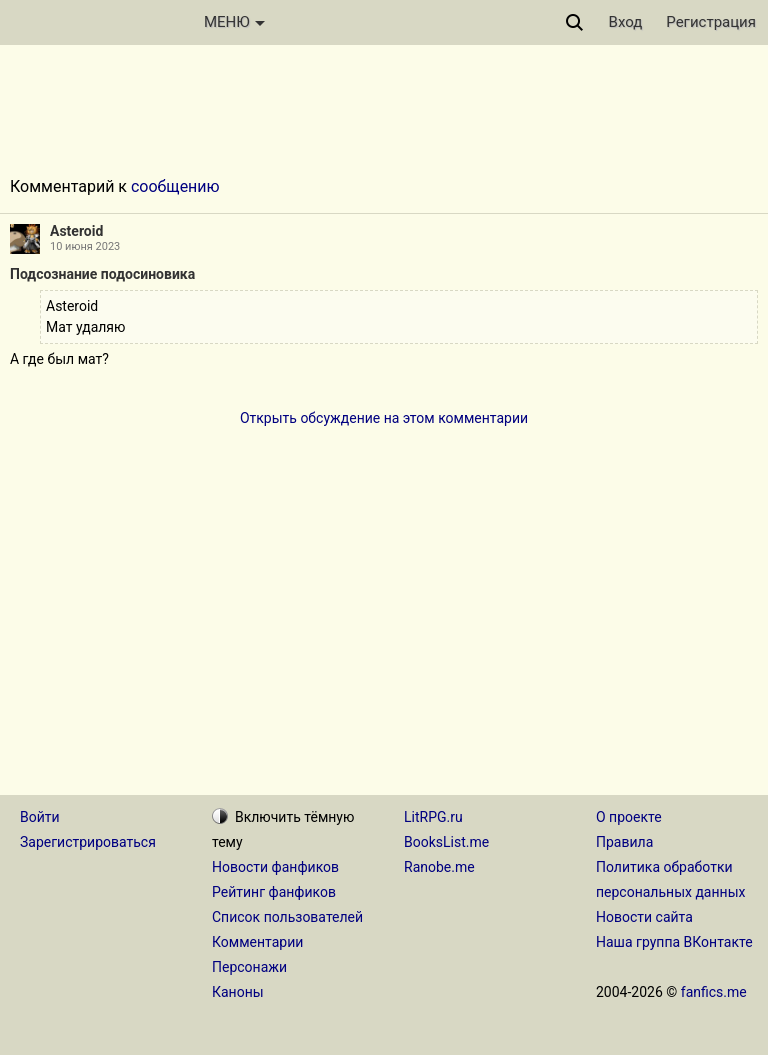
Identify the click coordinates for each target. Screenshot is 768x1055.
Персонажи (249, 967)
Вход (626, 22)
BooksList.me (446, 842)
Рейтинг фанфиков (274, 892)
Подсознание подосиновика (102, 274)
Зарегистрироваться (88, 842)
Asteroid (76, 231)
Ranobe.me (439, 867)
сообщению (175, 186)
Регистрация (711, 22)
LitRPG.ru (433, 817)
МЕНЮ (234, 22)
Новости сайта (644, 917)
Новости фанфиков (275, 867)
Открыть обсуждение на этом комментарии (384, 418)
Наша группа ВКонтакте (674, 942)
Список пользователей (287, 917)
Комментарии (257, 942)
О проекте (629, 817)
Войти (40, 817)
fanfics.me (714, 992)
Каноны (238, 992)
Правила (624, 842)
